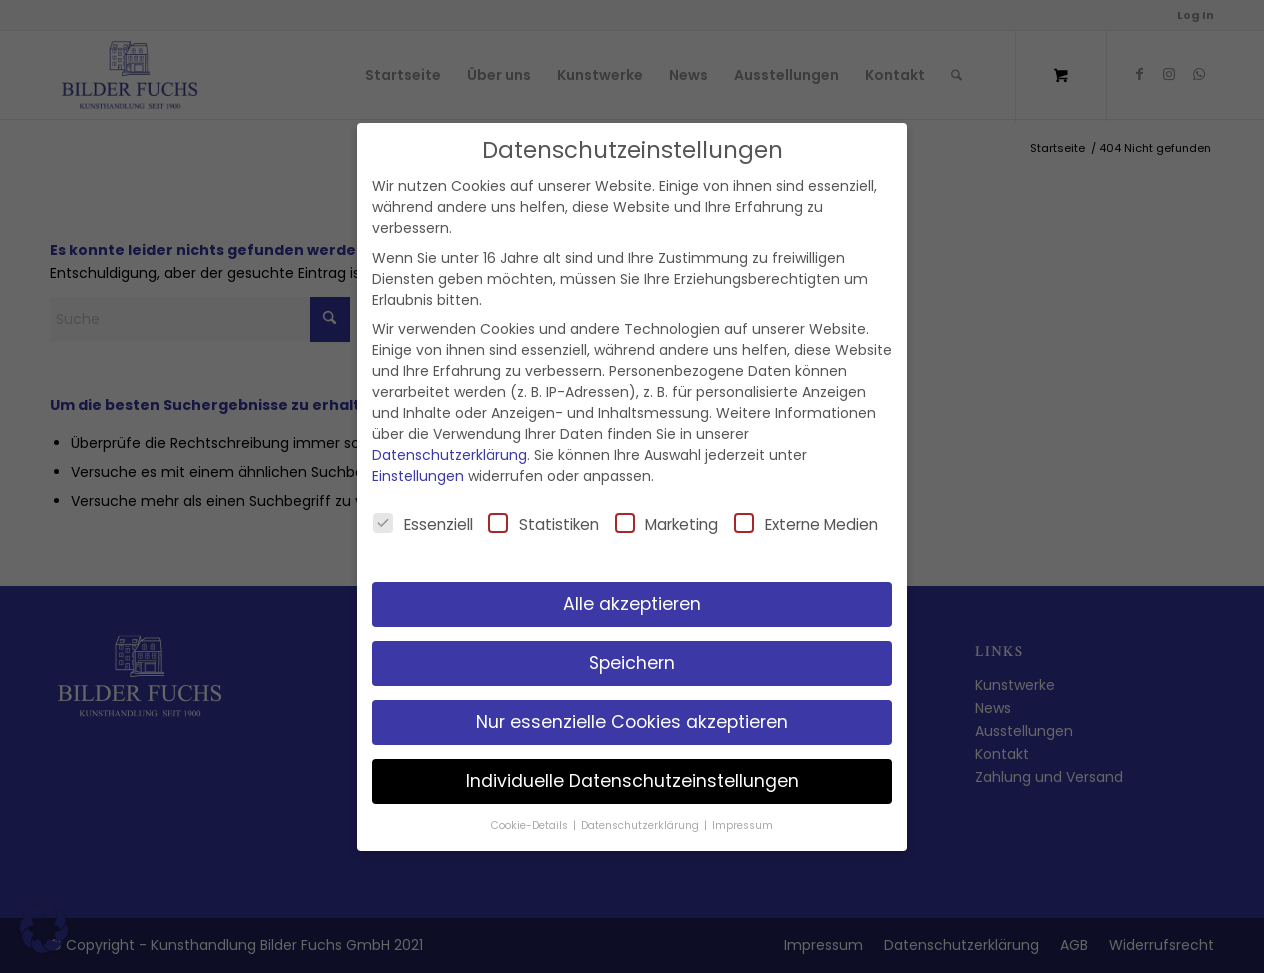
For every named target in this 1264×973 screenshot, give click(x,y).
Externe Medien (806, 524)
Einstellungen (418, 476)
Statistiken (543, 524)
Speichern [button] (632, 663)
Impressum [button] (742, 825)
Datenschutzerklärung (449, 455)
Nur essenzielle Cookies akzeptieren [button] (632, 722)
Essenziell (423, 524)
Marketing (667, 524)
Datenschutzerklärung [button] (641, 825)
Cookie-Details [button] (531, 825)
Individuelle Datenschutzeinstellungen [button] (632, 781)
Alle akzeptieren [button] (632, 604)
